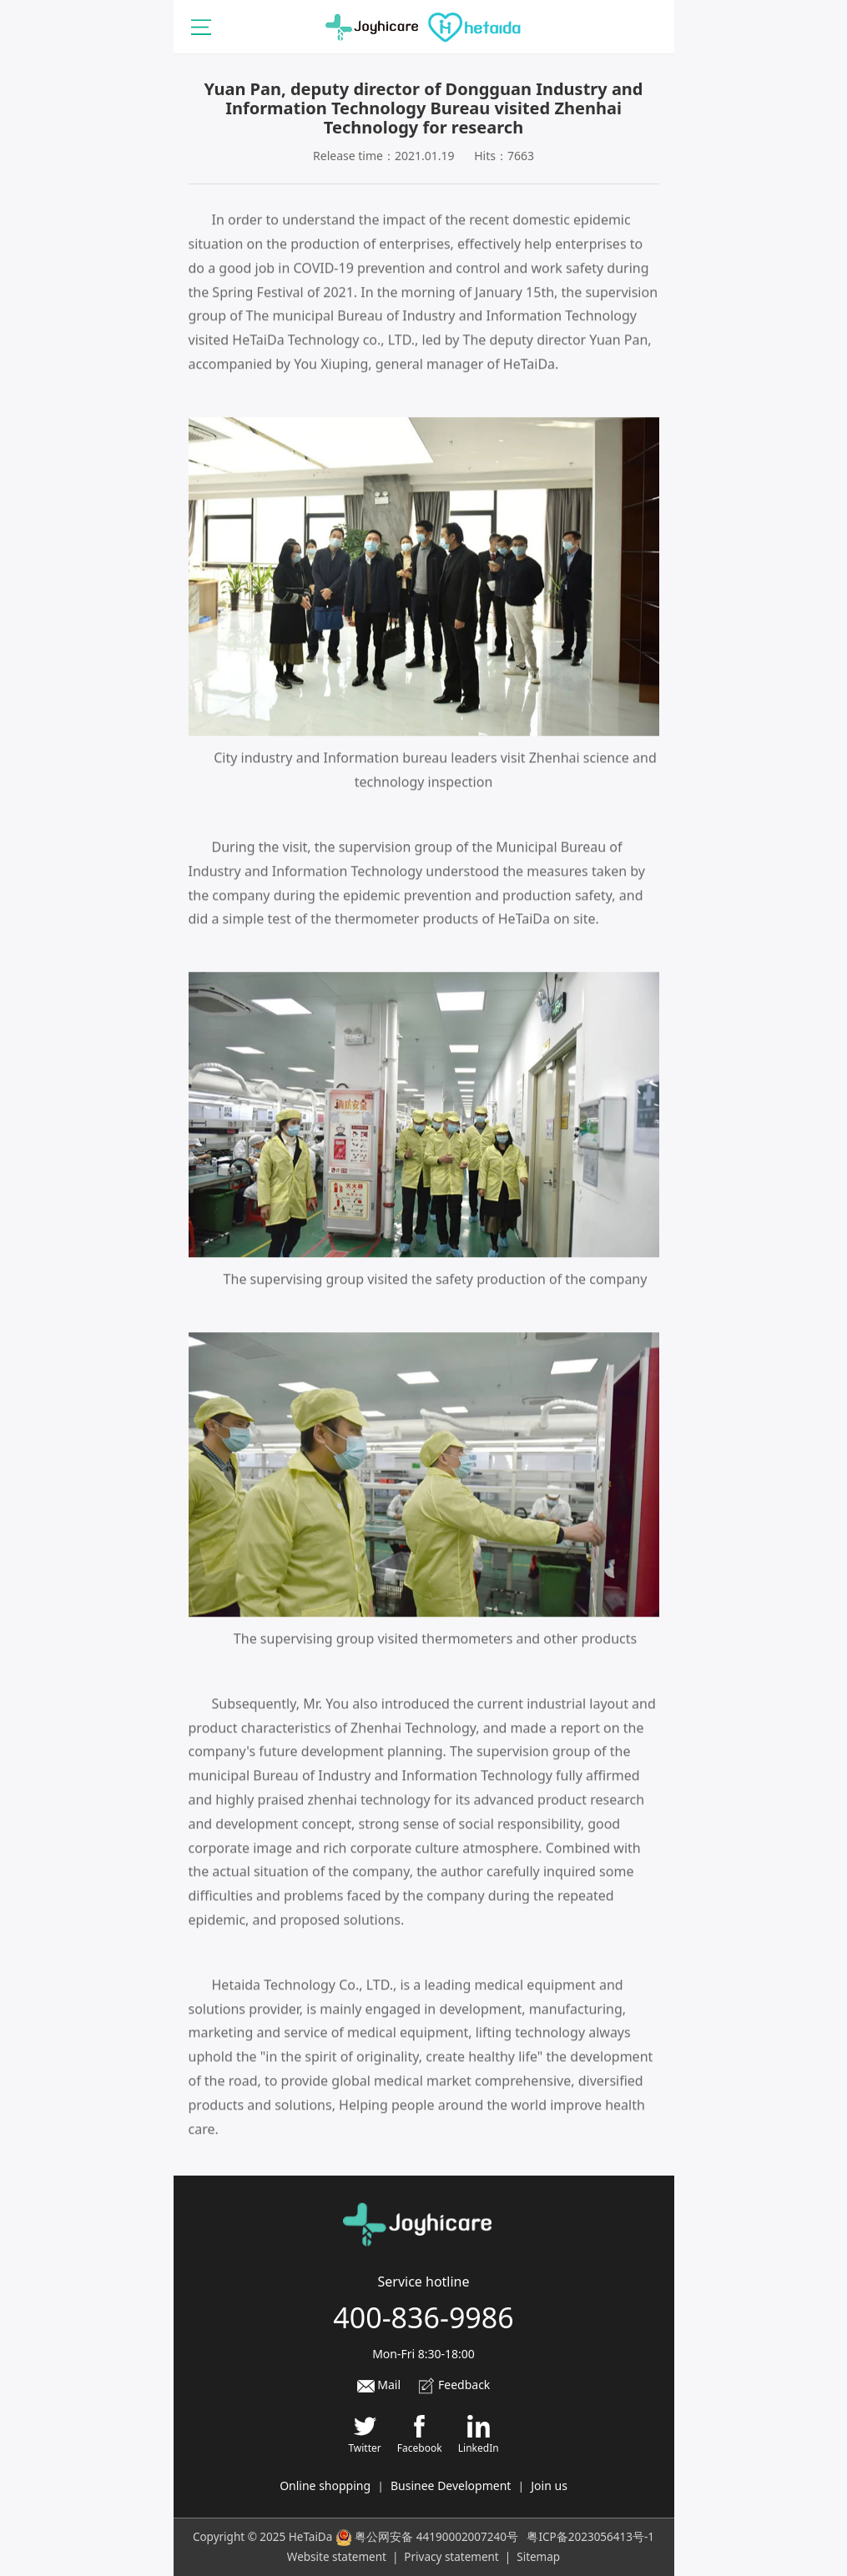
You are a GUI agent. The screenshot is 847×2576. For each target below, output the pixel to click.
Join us (549, 2485)
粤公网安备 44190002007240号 (436, 2536)
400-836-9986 (423, 2317)
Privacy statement (451, 2556)
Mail (379, 2384)
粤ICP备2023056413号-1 (590, 2536)
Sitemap (538, 2556)
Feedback (454, 2384)
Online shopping (325, 2485)
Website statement (336, 2556)
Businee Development (451, 2485)
